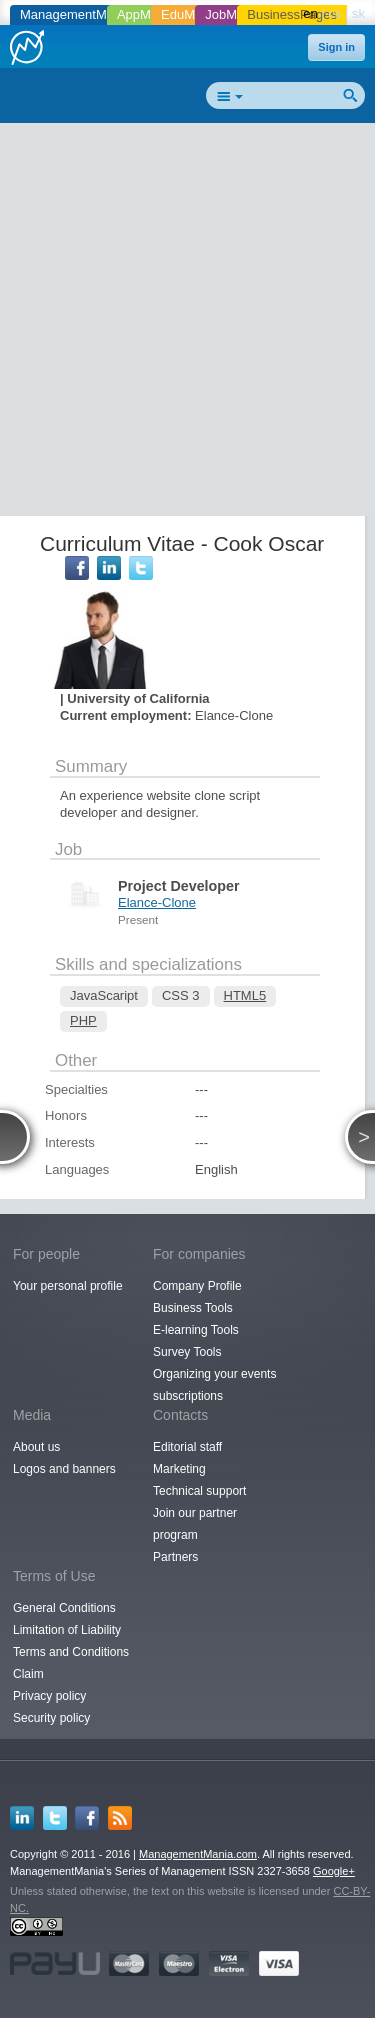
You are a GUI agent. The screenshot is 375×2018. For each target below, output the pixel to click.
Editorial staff (187, 1447)
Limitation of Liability (67, 1630)
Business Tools (193, 1308)
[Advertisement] (187, 323)
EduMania (190, 14)
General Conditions (64, 1608)
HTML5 (245, 995)
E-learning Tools (196, 1330)
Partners (175, 1557)
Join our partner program (195, 1524)
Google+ (334, 1871)
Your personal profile (68, 1286)
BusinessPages (292, 14)
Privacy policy (49, 1696)
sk (358, 13)
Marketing (179, 1469)
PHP (83, 1020)
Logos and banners (64, 1469)
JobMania (233, 14)
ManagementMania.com (198, 1854)
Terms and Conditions (71, 1652)
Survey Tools (187, 1352)
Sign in (336, 47)
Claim (28, 1674)
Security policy (51, 1718)
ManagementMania (75, 14)
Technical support (199, 1491)
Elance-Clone (157, 902)
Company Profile (197, 1286)
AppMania (146, 14)
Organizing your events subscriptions (214, 1385)
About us (36, 1447)
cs (334, 13)
